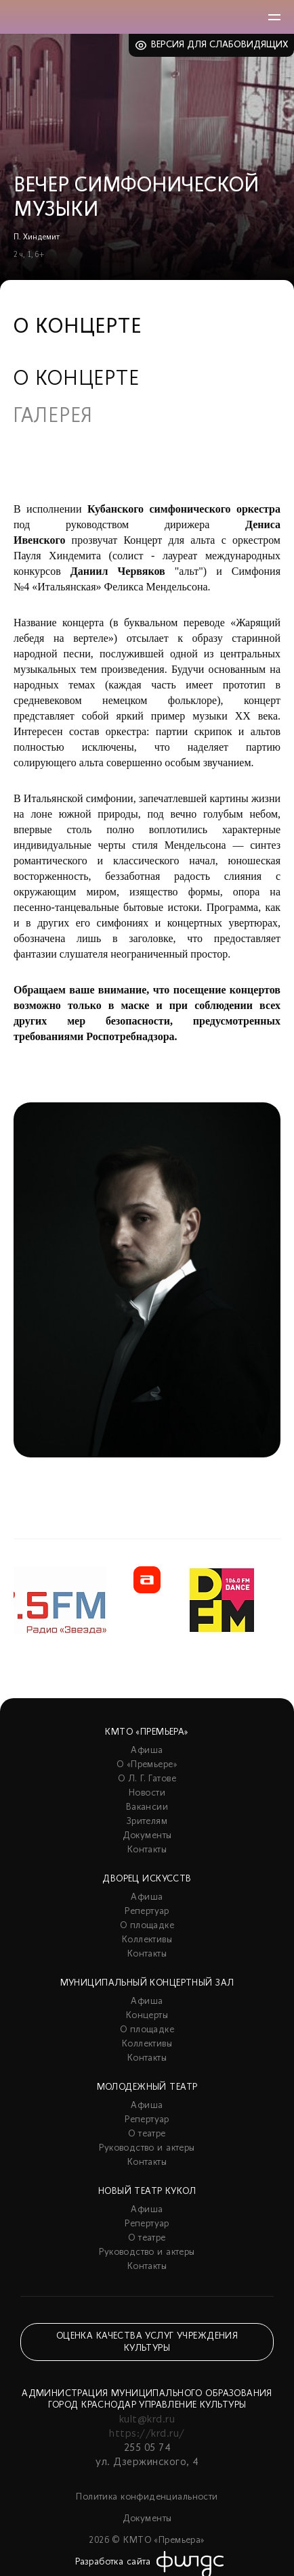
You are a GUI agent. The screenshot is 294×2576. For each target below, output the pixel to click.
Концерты (147, 2016)
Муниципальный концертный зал (147, 1983)
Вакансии (147, 1807)
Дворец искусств (146, 1879)
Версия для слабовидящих (220, 45)
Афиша (147, 1751)
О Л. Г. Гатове (147, 1779)
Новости (147, 1793)
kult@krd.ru (147, 2419)
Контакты (147, 1850)
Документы (147, 1836)
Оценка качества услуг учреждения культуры (147, 2342)
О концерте (77, 380)
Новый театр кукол (147, 2191)
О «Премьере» (147, 1765)
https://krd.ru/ (146, 2434)
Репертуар (147, 1911)
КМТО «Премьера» (146, 1732)
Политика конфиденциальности (146, 2497)
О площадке (147, 1926)
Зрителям (147, 1822)
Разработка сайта (113, 2562)
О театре (146, 2134)
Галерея (53, 417)
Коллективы (147, 1940)
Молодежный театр (147, 2087)
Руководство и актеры (146, 2148)
